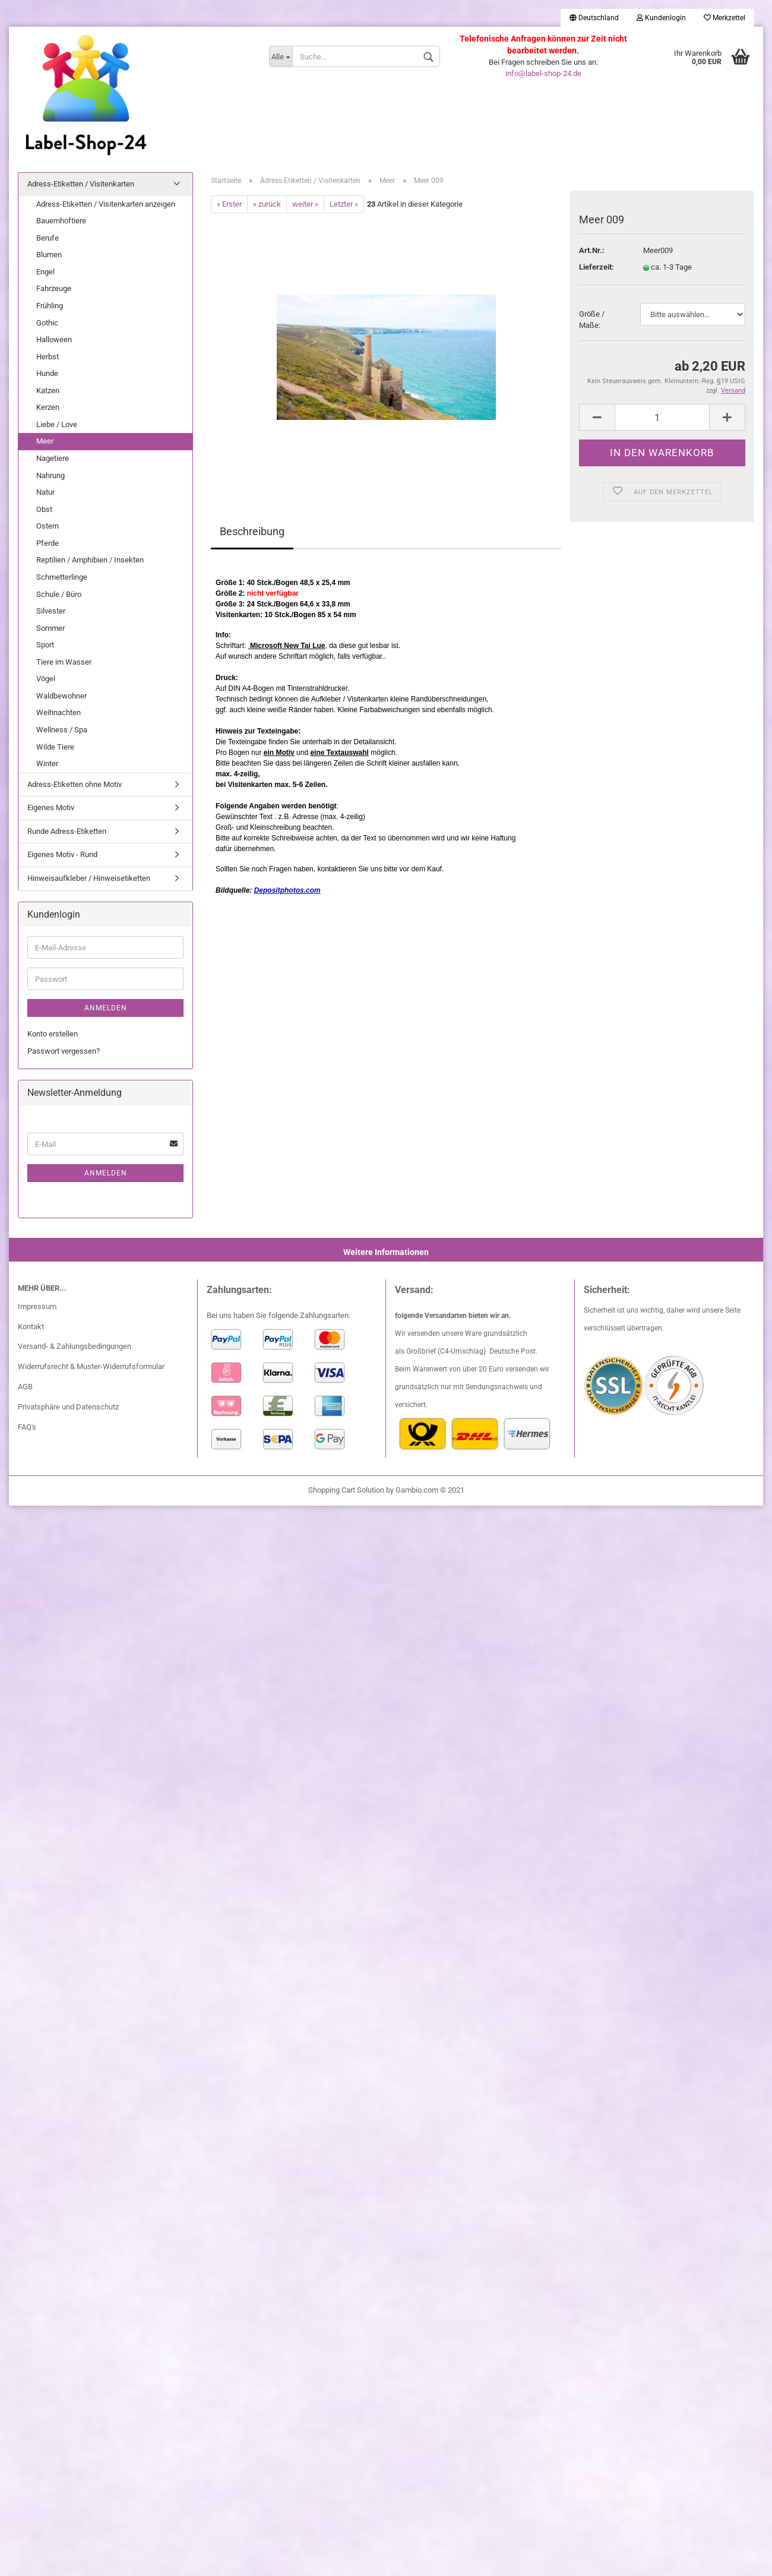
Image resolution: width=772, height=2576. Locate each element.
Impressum (37, 1306)
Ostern (47, 525)
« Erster (229, 204)
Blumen (49, 254)
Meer (44, 441)
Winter (47, 763)
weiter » (305, 204)
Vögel (45, 678)
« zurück (267, 204)
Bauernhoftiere (61, 220)
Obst (44, 509)
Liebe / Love (56, 424)
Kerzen (47, 407)
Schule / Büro (58, 594)
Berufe (47, 237)
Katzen (47, 390)
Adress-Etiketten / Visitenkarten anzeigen (105, 204)
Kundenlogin (661, 18)
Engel (45, 271)
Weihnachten (58, 712)
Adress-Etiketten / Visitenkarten (80, 183)
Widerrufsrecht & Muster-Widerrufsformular (91, 1366)
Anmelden (105, 1008)
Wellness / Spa (61, 729)
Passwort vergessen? (63, 1051)
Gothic (47, 322)
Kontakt (31, 1326)
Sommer (50, 628)
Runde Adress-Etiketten (66, 831)
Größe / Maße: (592, 319)
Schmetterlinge (61, 577)
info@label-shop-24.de (543, 73)
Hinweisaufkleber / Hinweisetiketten (88, 878)
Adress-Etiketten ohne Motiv (74, 784)
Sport (45, 644)
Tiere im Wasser (63, 662)
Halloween (54, 339)
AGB (25, 1386)
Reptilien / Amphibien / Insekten (90, 559)
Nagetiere (52, 458)
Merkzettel (724, 18)
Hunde (47, 373)
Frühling (49, 305)
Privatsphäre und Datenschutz (68, 1406)
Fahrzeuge (53, 288)
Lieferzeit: (596, 267)
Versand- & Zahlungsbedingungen (74, 1346)
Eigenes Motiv (50, 807)
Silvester (50, 610)
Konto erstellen (52, 1033)
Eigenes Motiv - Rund (62, 854)
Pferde (47, 543)
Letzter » (344, 204)
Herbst (47, 356)
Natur (45, 492)
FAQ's (27, 1427)
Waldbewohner (61, 695)
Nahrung (50, 475)
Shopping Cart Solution (346, 1489)
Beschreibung (252, 531)
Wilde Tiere (55, 746)
